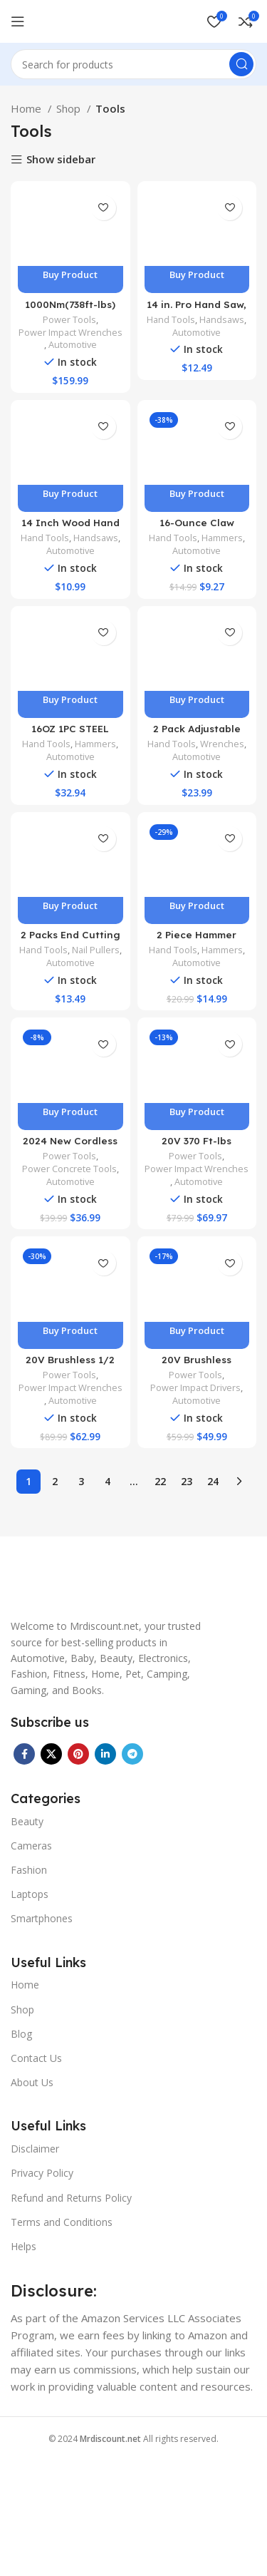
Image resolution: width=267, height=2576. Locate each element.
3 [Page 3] (81, 1481)
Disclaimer (35, 2148)
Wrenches (222, 744)
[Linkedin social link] (105, 1754)
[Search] (133, 64)
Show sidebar (60, 160)
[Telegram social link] (132, 1754)
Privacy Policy (42, 2173)
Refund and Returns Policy (71, 2198)
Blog (21, 2034)
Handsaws (221, 320)
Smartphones (42, 1918)
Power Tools (69, 320)
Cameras (31, 1845)
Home (27, 108)
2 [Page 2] (55, 1481)
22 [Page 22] (160, 1481)
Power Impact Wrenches (70, 333)
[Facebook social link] (24, 1754)
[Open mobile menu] (18, 21)
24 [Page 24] (213, 1481)
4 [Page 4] (107, 1481)
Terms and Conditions (61, 2222)
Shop (69, 108)
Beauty (27, 1821)
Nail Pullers (96, 950)
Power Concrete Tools (69, 1169)
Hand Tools (171, 320)
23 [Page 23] (186, 1481)
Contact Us (36, 2058)
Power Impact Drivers (195, 1388)
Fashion (29, 1870)
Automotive (72, 345)
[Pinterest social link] (78, 1754)
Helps (23, 2246)
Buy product (70, 274)
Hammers (222, 538)
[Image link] (100, 1587)
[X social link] (51, 1754)
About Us (32, 2082)
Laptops (29, 1894)
